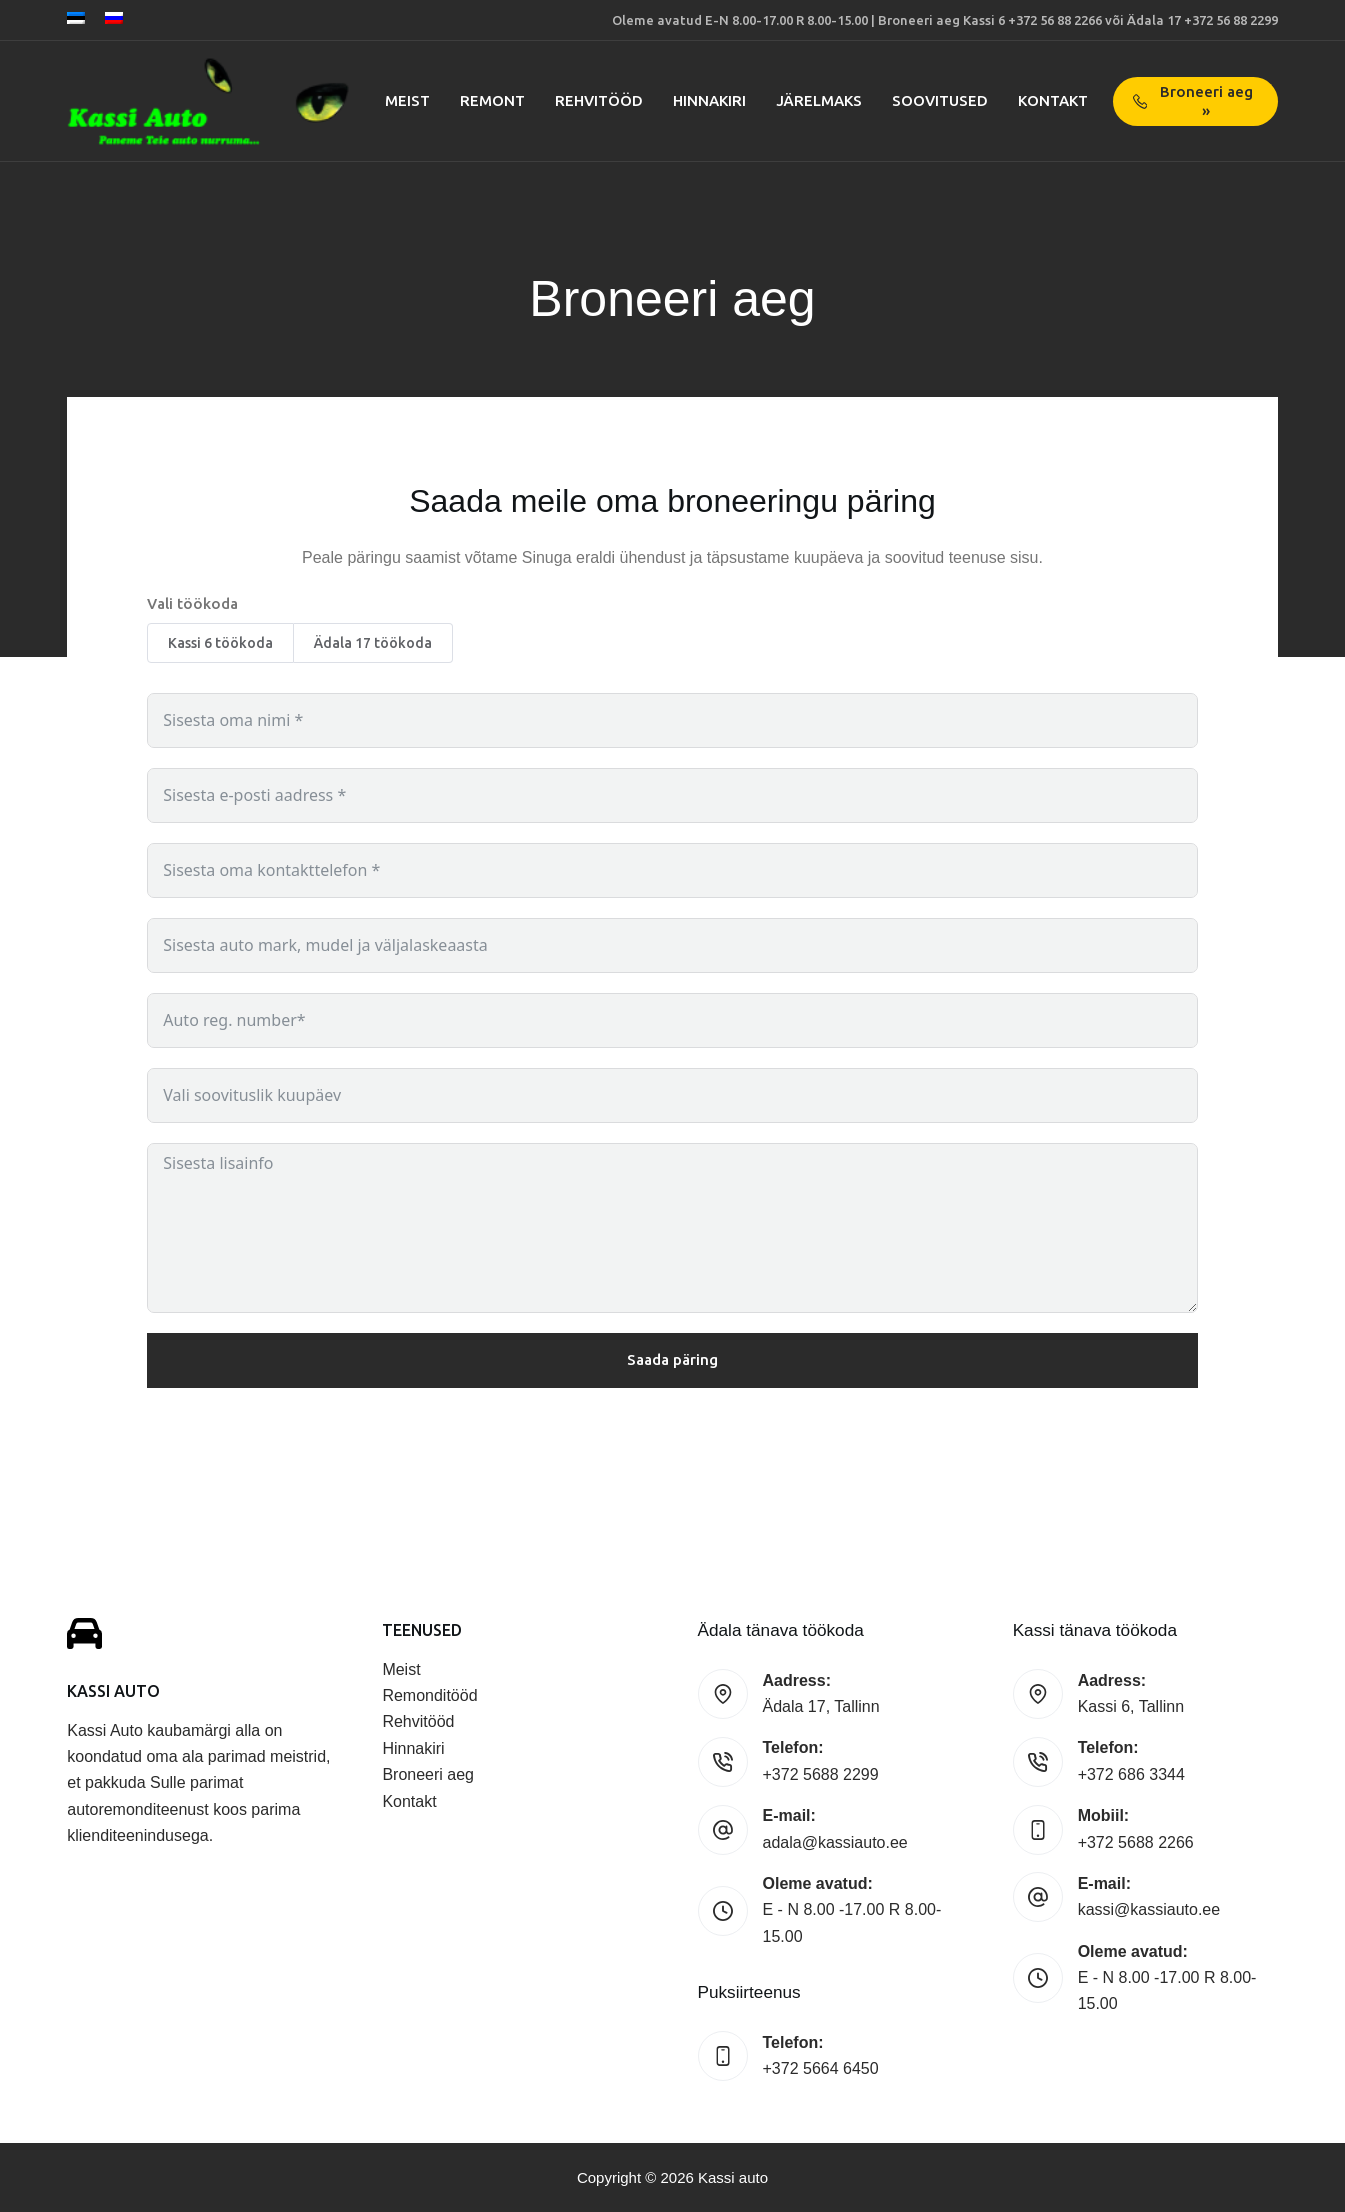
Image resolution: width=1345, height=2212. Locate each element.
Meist (401, 1669)
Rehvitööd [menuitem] (599, 100)
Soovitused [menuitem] (940, 100)
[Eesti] (76, 18)
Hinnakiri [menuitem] (709, 100)
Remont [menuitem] (492, 100)
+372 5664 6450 (821, 2068)
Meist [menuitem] (407, 100)
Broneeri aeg (428, 1774)
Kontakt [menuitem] (1053, 100)
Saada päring (672, 1359)
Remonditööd (429, 1695)
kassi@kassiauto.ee (1149, 1909)
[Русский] (114, 18)
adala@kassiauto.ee (835, 1842)
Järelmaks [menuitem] (819, 100)
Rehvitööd (418, 1721)
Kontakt (409, 1801)
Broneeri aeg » (1193, 101)
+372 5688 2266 (1136, 1842)
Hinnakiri (413, 1748)
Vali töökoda (192, 603)
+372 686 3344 (1131, 1774)
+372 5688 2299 (821, 1774)
